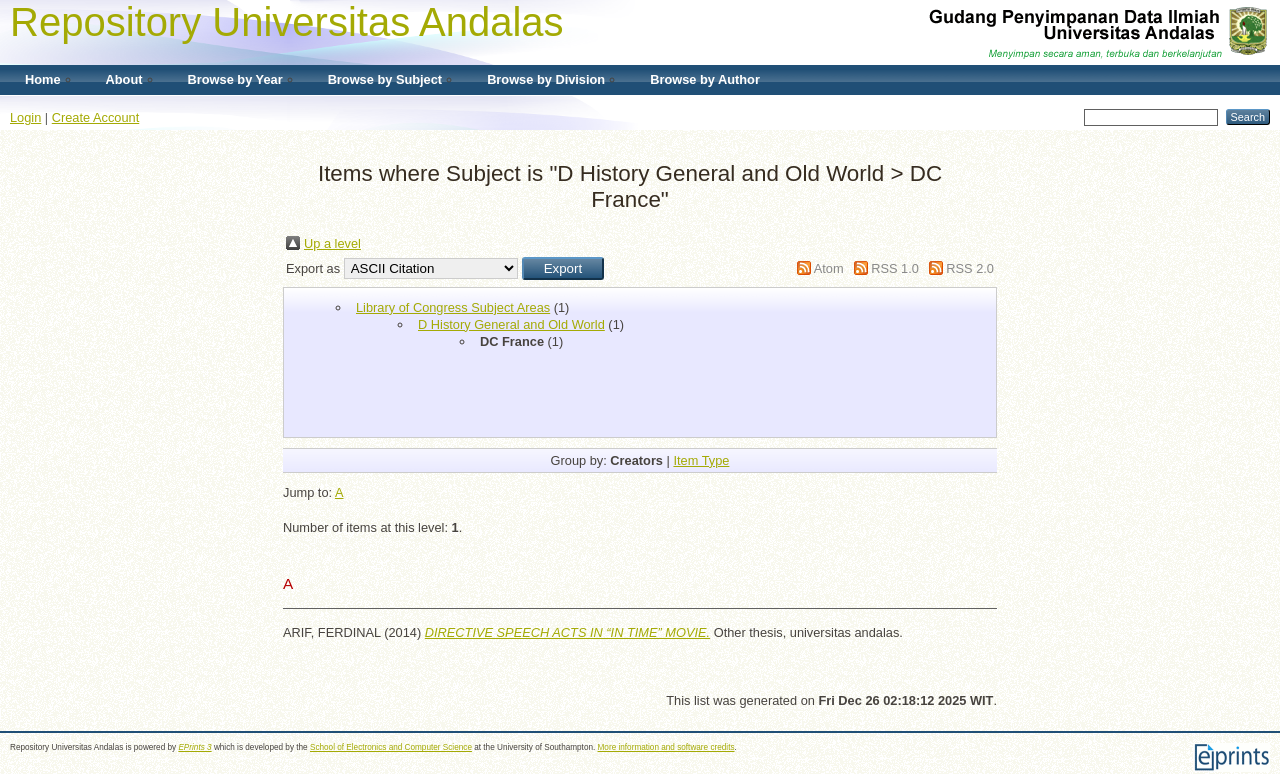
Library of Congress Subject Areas (453, 307)
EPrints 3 (194, 747)
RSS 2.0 (970, 268)
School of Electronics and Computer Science (391, 747)
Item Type (701, 460)
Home (43, 79)
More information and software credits (666, 747)
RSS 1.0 (895, 268)
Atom (829, 268)
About (124, 79)
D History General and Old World (511, 324)
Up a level (332, 243)
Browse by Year (235, 79)
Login (25, 117)
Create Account (96, 117)
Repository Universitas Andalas (287, 22)
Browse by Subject (385, 79)
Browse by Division (546, 79)
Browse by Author (705, 79)
